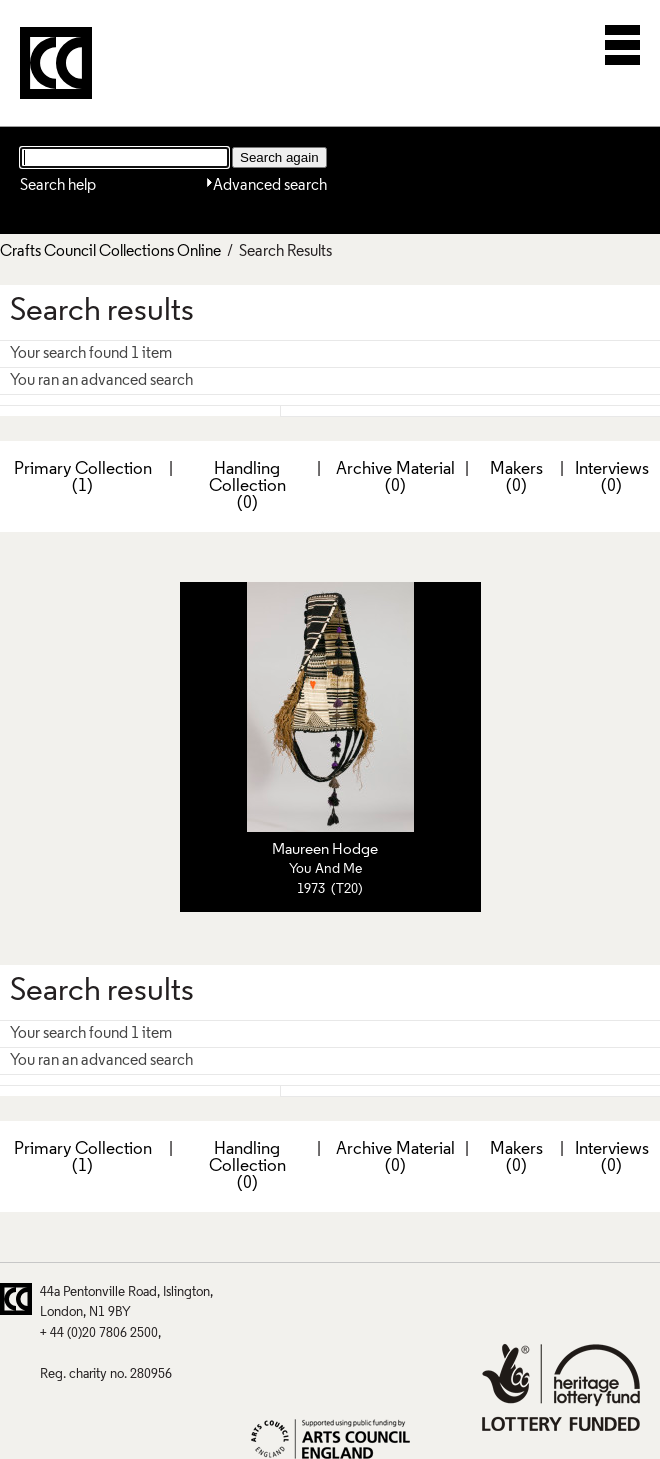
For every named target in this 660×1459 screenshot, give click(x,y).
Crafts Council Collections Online (110, 252)
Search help (58, 186)
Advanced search (270, 186)
